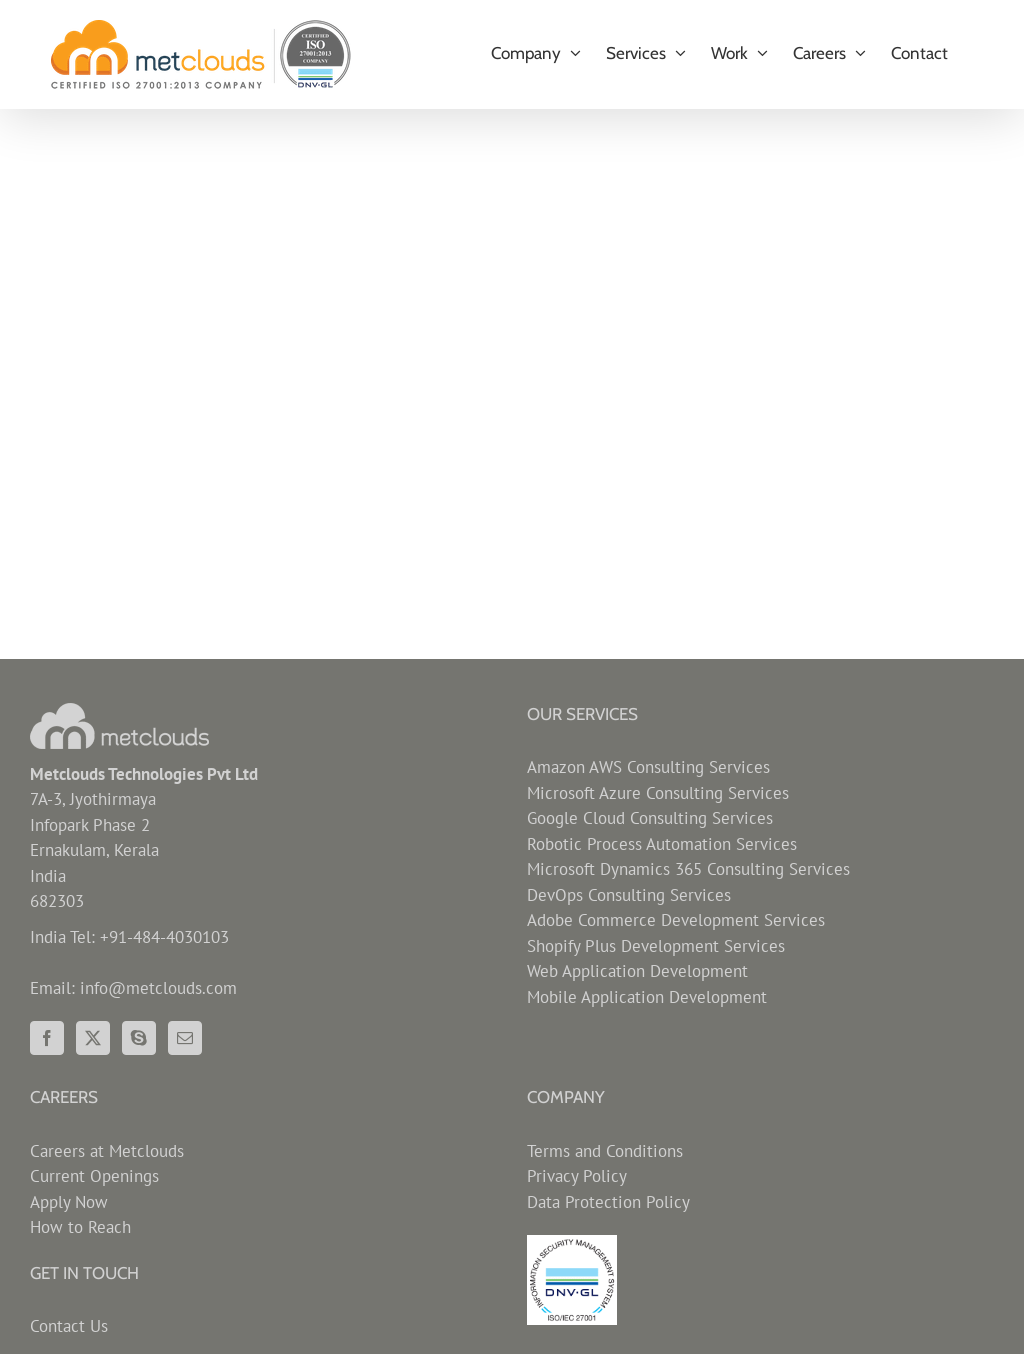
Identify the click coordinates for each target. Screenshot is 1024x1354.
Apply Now (69, 1202)
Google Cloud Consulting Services (650, 818)
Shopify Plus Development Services (656, 946)
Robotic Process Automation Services (662, 844)
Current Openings (94, 1176)
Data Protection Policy (608, 1202)
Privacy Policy (577, 1176)
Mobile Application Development (647, 997)
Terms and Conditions (605, 1151)
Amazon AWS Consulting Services (648, 767)
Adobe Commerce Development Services (676, 920)
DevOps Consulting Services (629, 895)
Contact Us (69, 1326)
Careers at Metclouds (107, 1151)
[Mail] (185, 1038)
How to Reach (80, 1227)
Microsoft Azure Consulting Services (658, 793)
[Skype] (139, 1038)
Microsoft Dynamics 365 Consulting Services (688, 869)
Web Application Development (637, 971)
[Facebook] (47, 1038)
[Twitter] (93, 1038)
